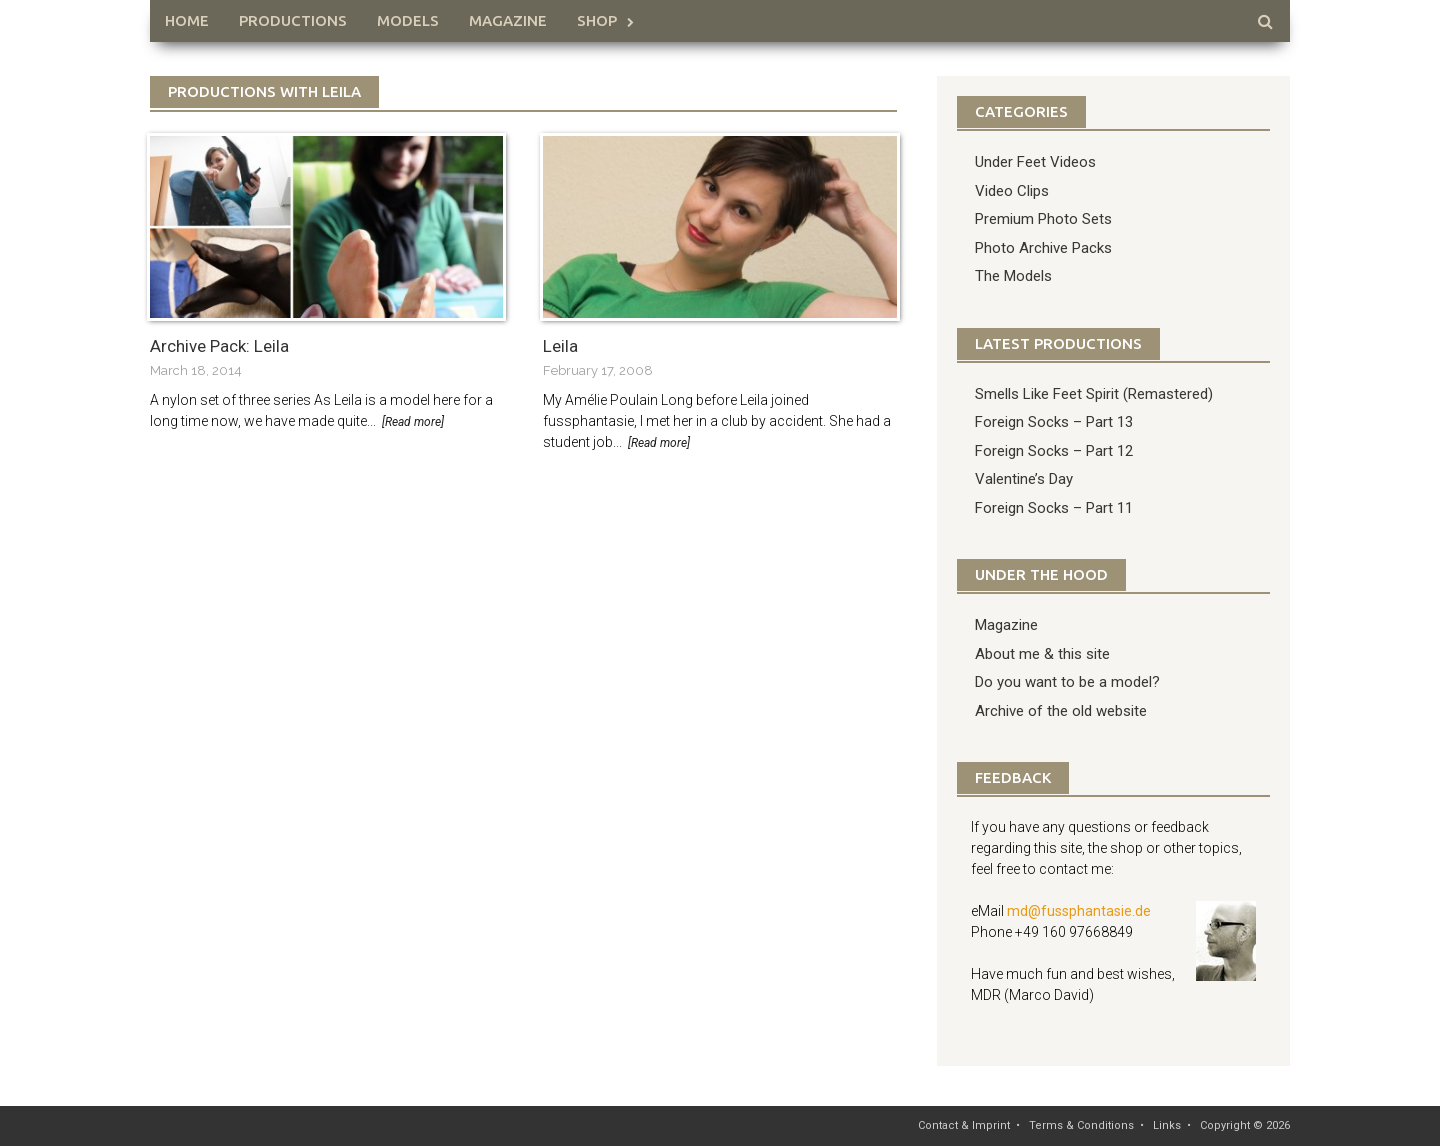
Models (408, 20)
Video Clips (1012, 191)
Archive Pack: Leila (219, 346)
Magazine (508, 20)
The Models (1013, 276)
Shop (597, 20)
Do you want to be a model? (1067, 682)
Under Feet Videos (1035, 162)
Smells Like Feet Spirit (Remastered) (1094, 394)
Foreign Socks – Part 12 (1054, 451)
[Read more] (413, 422)
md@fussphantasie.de (1079, 911)
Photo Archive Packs (1043, 248)
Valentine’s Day (1024, 479)
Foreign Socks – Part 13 (1054, 422)
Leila (560, 346)
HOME (187, 20)
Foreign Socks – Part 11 (1054, 508)
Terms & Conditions (1081, 1125)
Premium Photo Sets (1043, 219)
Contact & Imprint (964, 1125)
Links (1167, 1125)
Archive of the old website (1061, 711)
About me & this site (1042, 654)
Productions (293, 20)
